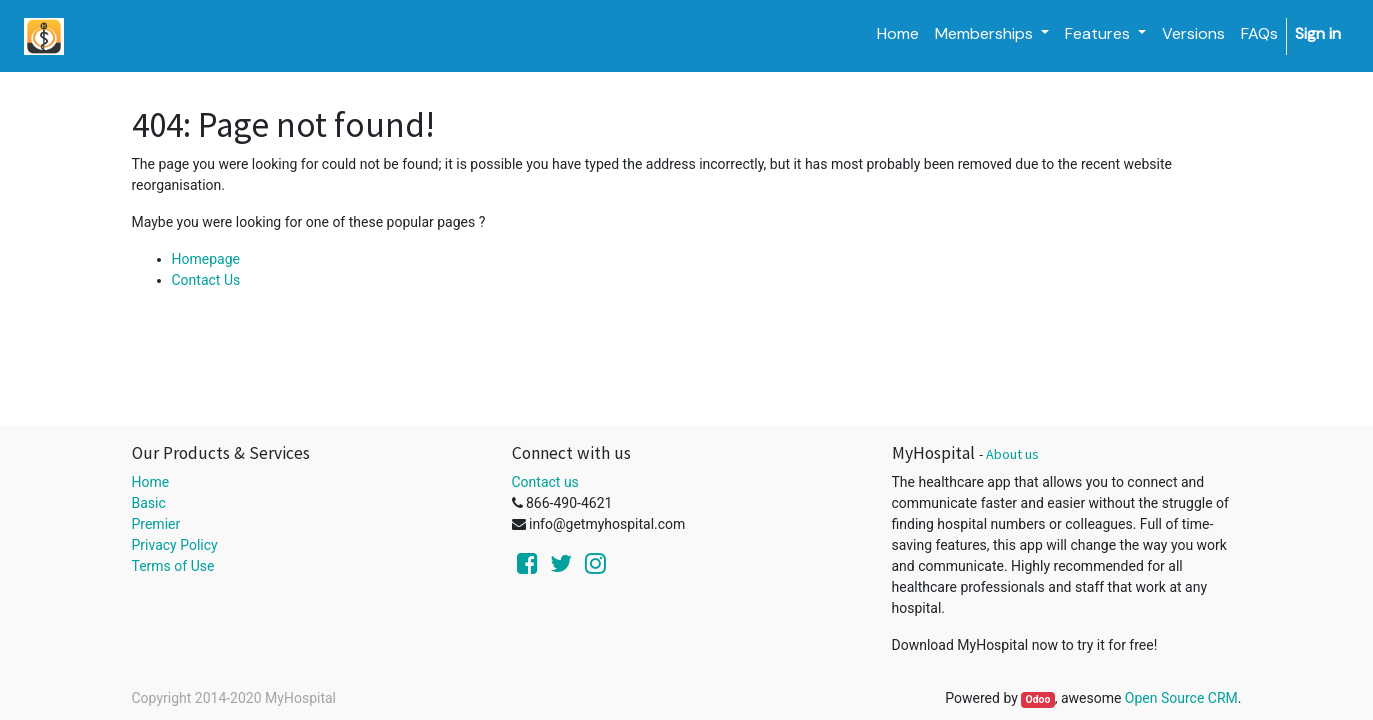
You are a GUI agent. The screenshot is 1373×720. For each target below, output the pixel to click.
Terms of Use (173, 566)
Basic (149, 503)
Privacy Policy (175, 545)
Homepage (206, 259)
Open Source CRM (1181, 698)
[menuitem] (898, 34)
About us (1012, 454)
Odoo (1037, 699)
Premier (156, 524)
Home (151, 482)
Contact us (545, 482)
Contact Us (206, 280)
